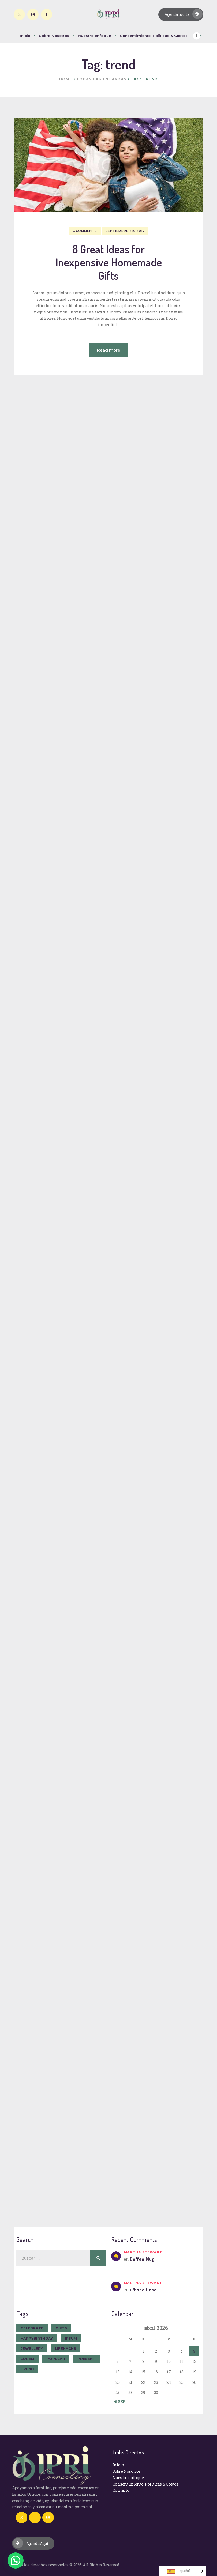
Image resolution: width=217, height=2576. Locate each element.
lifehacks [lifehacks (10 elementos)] (65, 2348)
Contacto (121, 2490)
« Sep (120, 2401)
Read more (108, 350)
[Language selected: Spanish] (182, 2571)
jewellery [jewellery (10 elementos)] (32, 2348)
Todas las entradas (101, 79)
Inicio (118, 2464)
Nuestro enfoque (128, 2477)
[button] (16, 2560)
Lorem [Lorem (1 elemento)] (27, 2358)
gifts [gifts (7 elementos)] (61, 2328)
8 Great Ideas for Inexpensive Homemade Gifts (108, 262)
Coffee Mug (142, 2259)
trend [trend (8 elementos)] (27, 2369)
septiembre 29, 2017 (125, 231)
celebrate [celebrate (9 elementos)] (32, 2328)
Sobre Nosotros (127, 2471)
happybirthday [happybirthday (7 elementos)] (37, 2338)
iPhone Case (143, 2289)
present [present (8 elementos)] (86, 2358)
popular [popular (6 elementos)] (55, 2358)
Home (65, 79)
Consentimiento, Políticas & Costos (145, 2484)
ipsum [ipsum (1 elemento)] (71, 2338)
